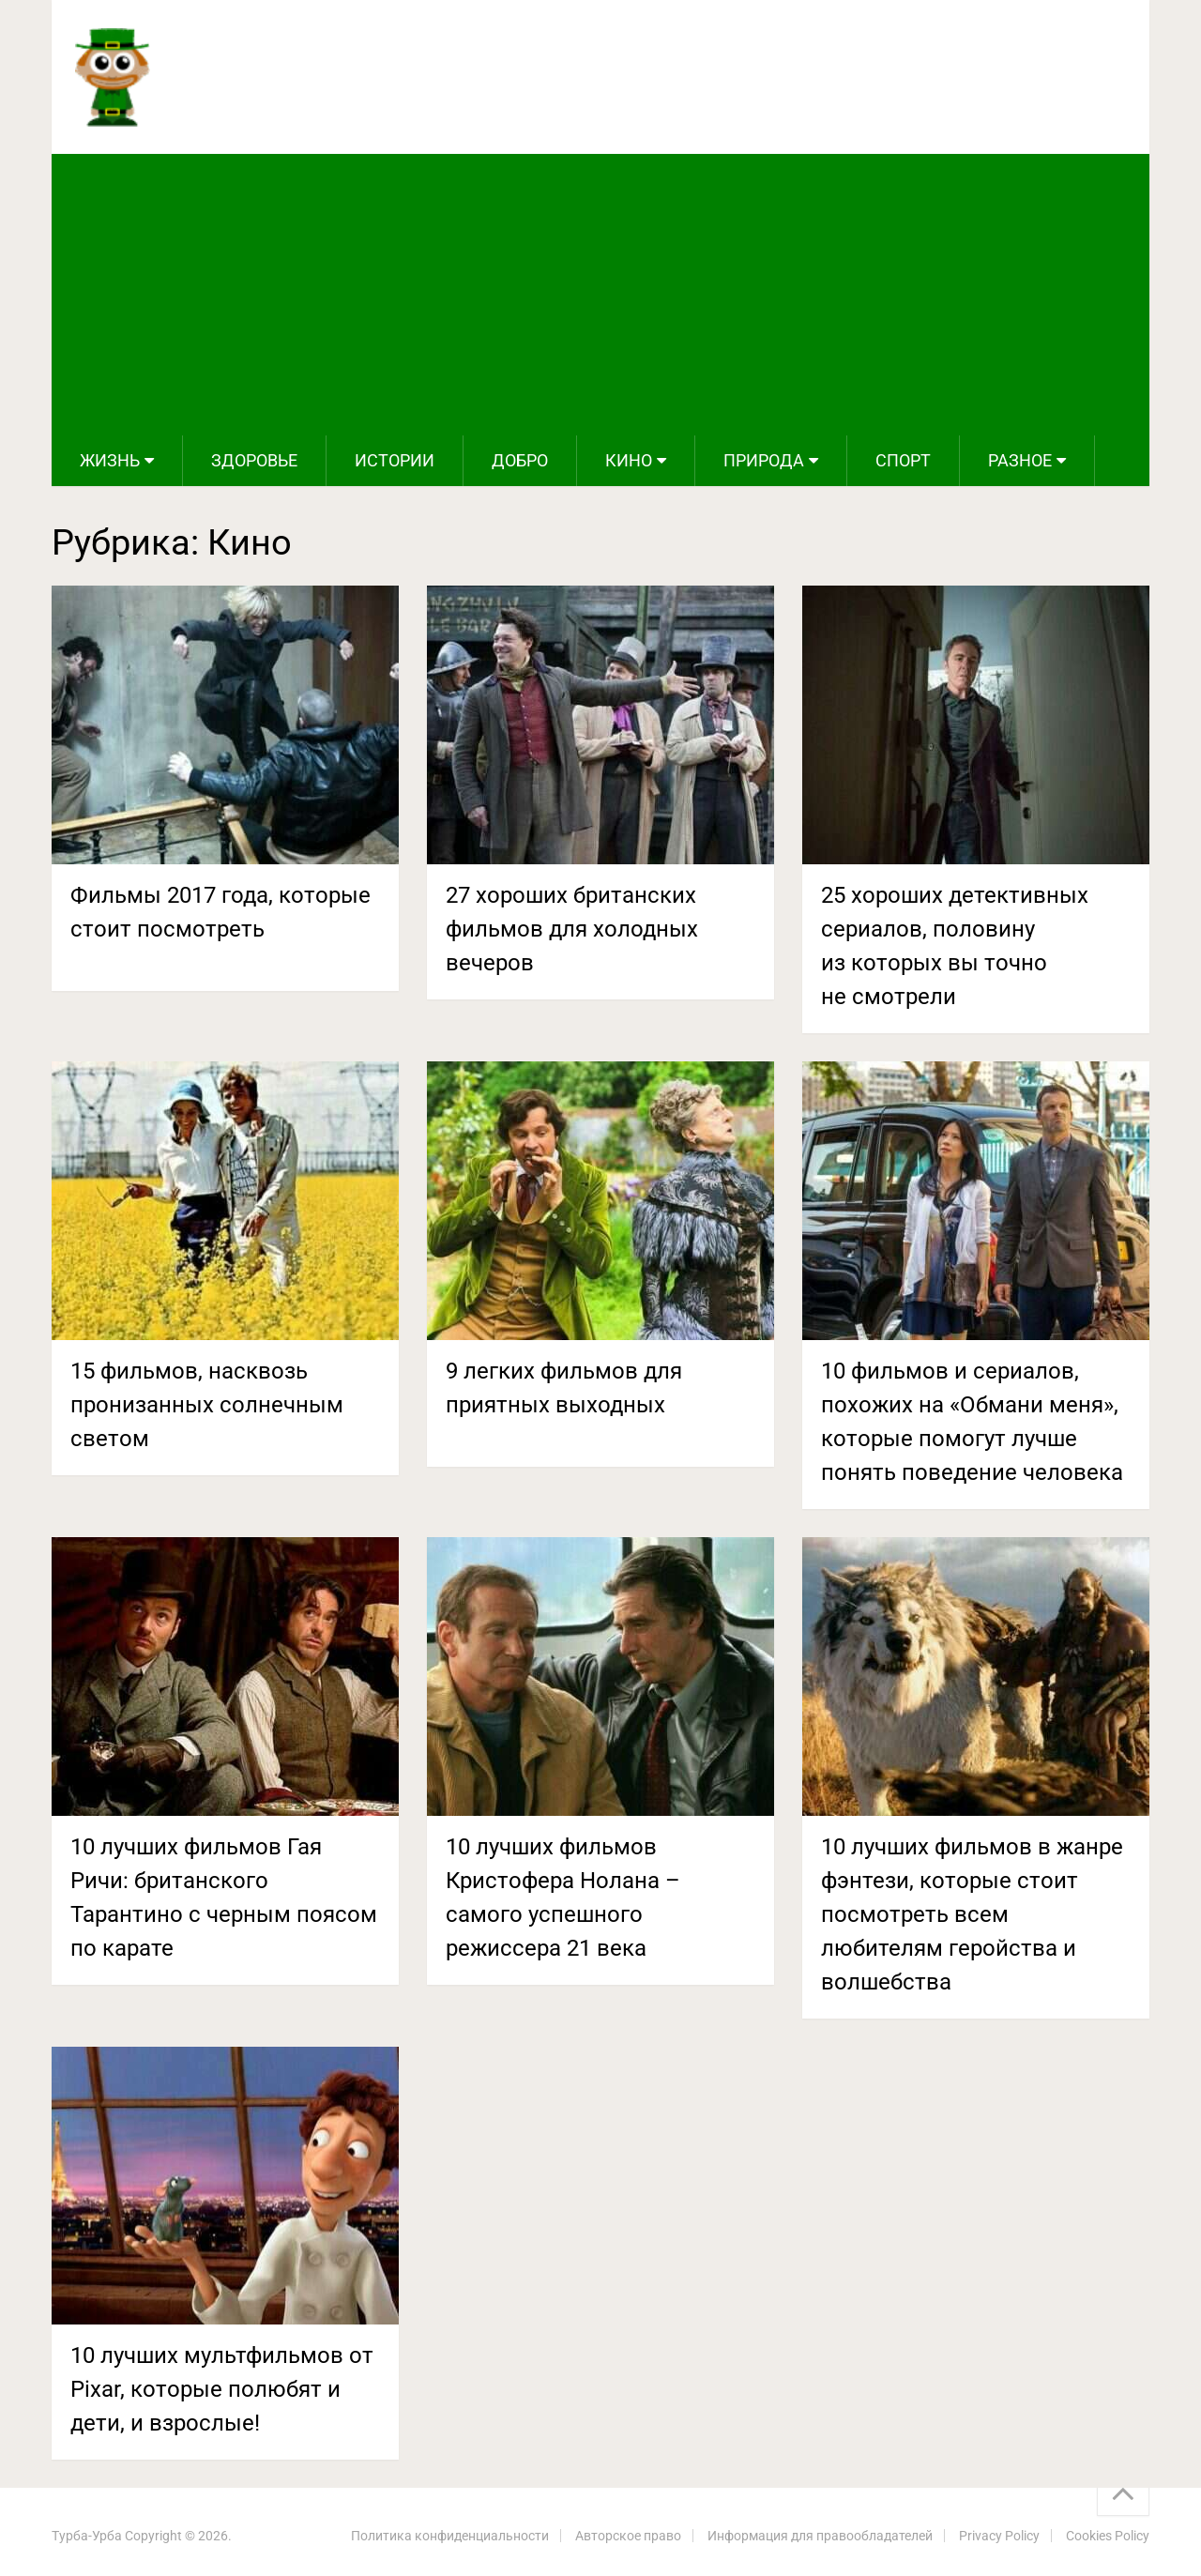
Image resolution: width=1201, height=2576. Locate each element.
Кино (628, 460)
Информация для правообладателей (820, 2535)
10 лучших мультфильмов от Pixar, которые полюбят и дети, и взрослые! (221, 2389)
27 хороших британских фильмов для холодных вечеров (572, 929)
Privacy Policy (999, 2535)
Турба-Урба (87, 2535)
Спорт (903, 460)
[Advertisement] (600, 294)
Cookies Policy (1107, 2535)
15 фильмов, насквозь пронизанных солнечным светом (206, 1405)
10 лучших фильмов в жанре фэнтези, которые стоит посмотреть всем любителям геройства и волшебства (972, 1914)
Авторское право (628, 2535)
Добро (520, 460)
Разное (1020, 460)
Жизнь (110, 460)
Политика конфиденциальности (450, 2535)
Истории (394, 460)
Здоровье (254, 460)
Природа (763, 460)
